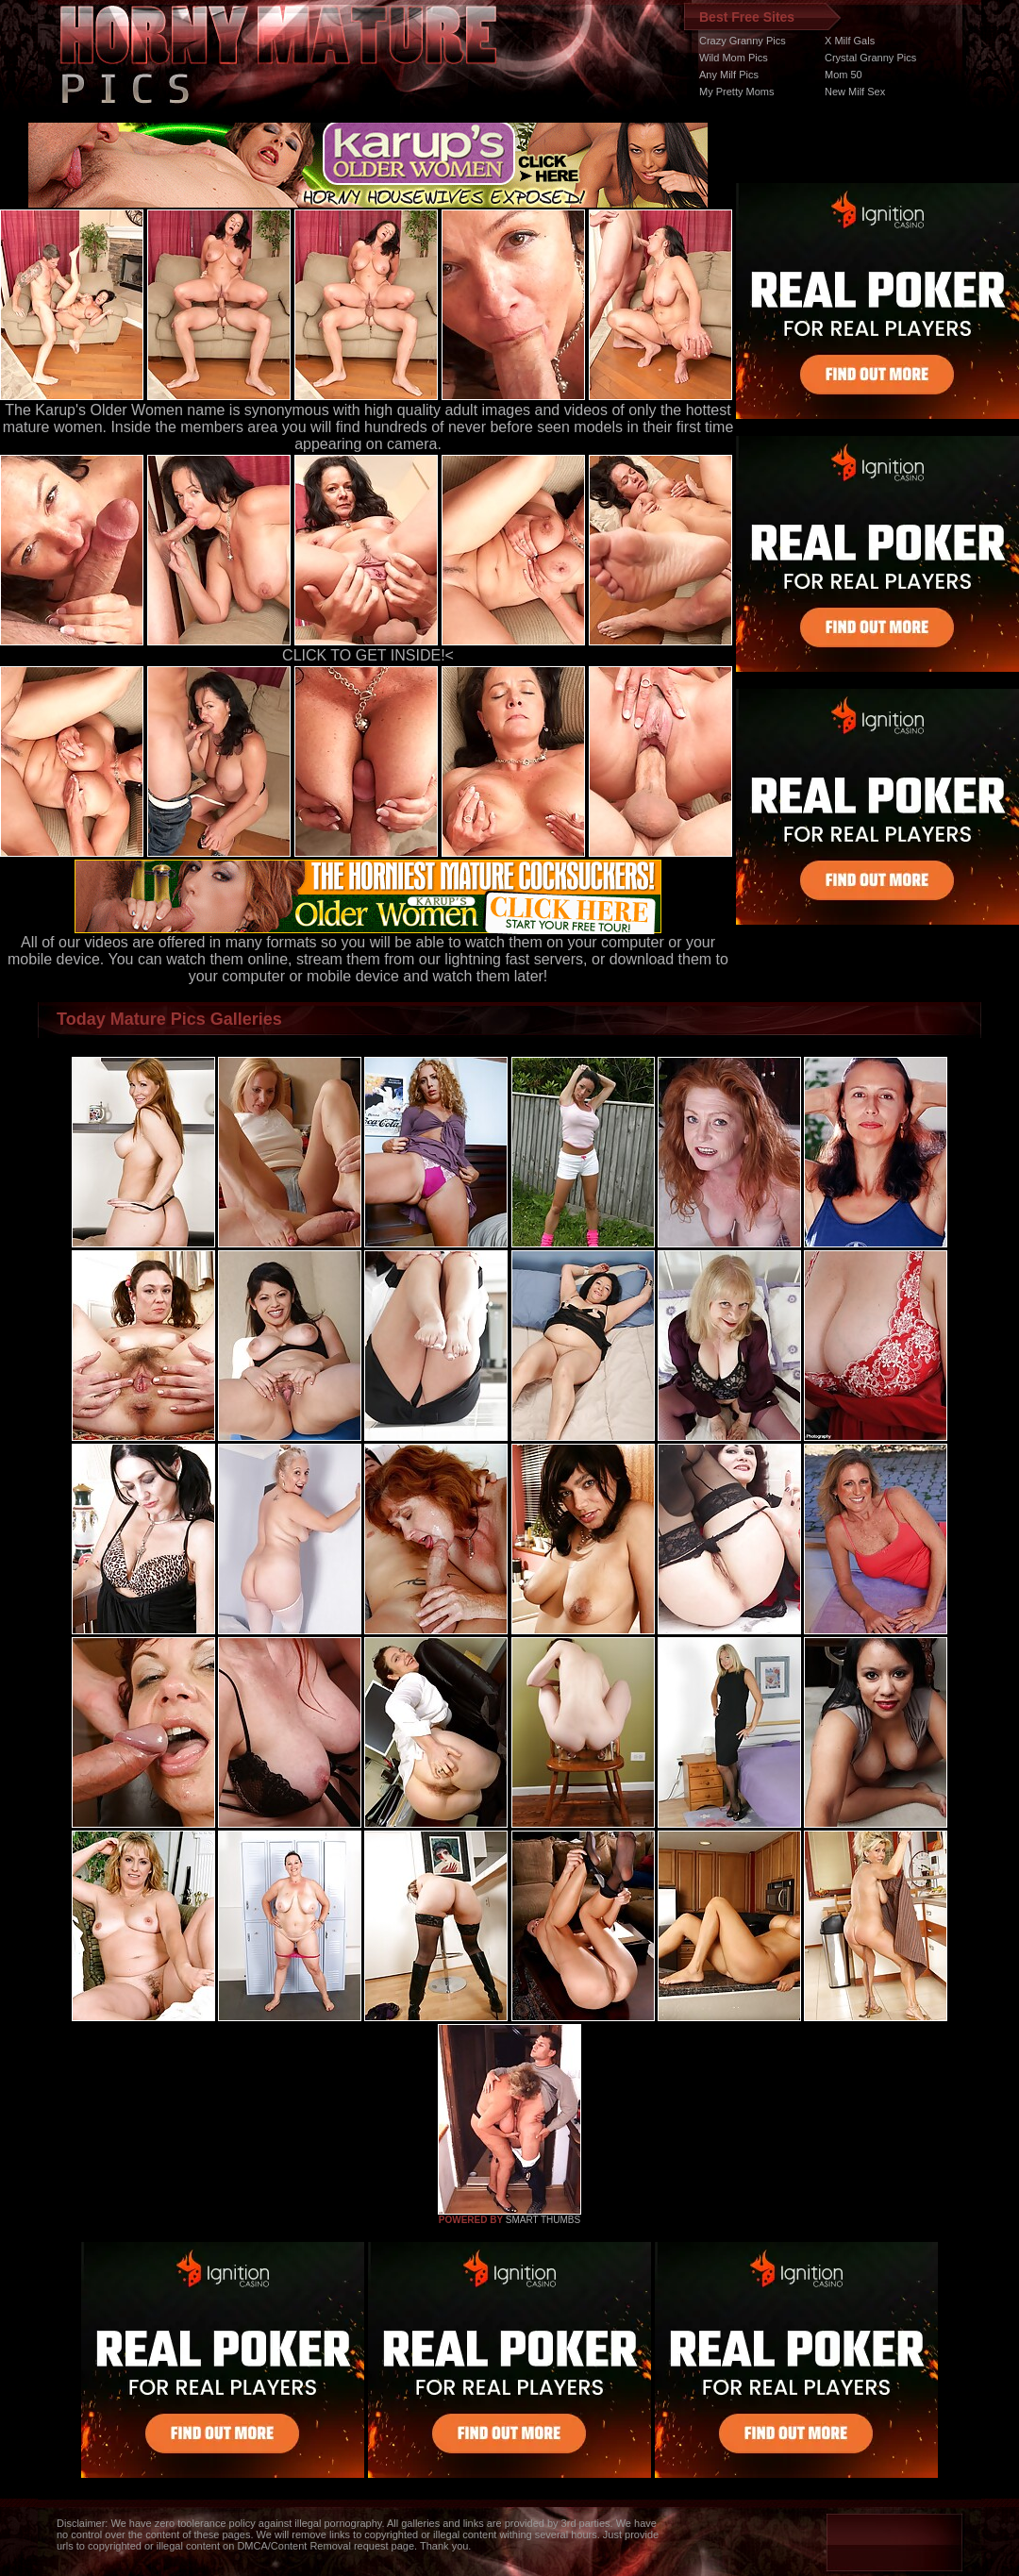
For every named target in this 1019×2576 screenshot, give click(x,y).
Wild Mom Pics (733, 57)
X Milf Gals (850, 40)
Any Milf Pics (729, 74)
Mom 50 (843, 74)
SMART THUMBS (543, 2220)
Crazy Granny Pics (742, 40)
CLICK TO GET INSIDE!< (368, 655)
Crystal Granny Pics (870, 57)
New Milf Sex (855, 91)
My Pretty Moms (736, 91)
